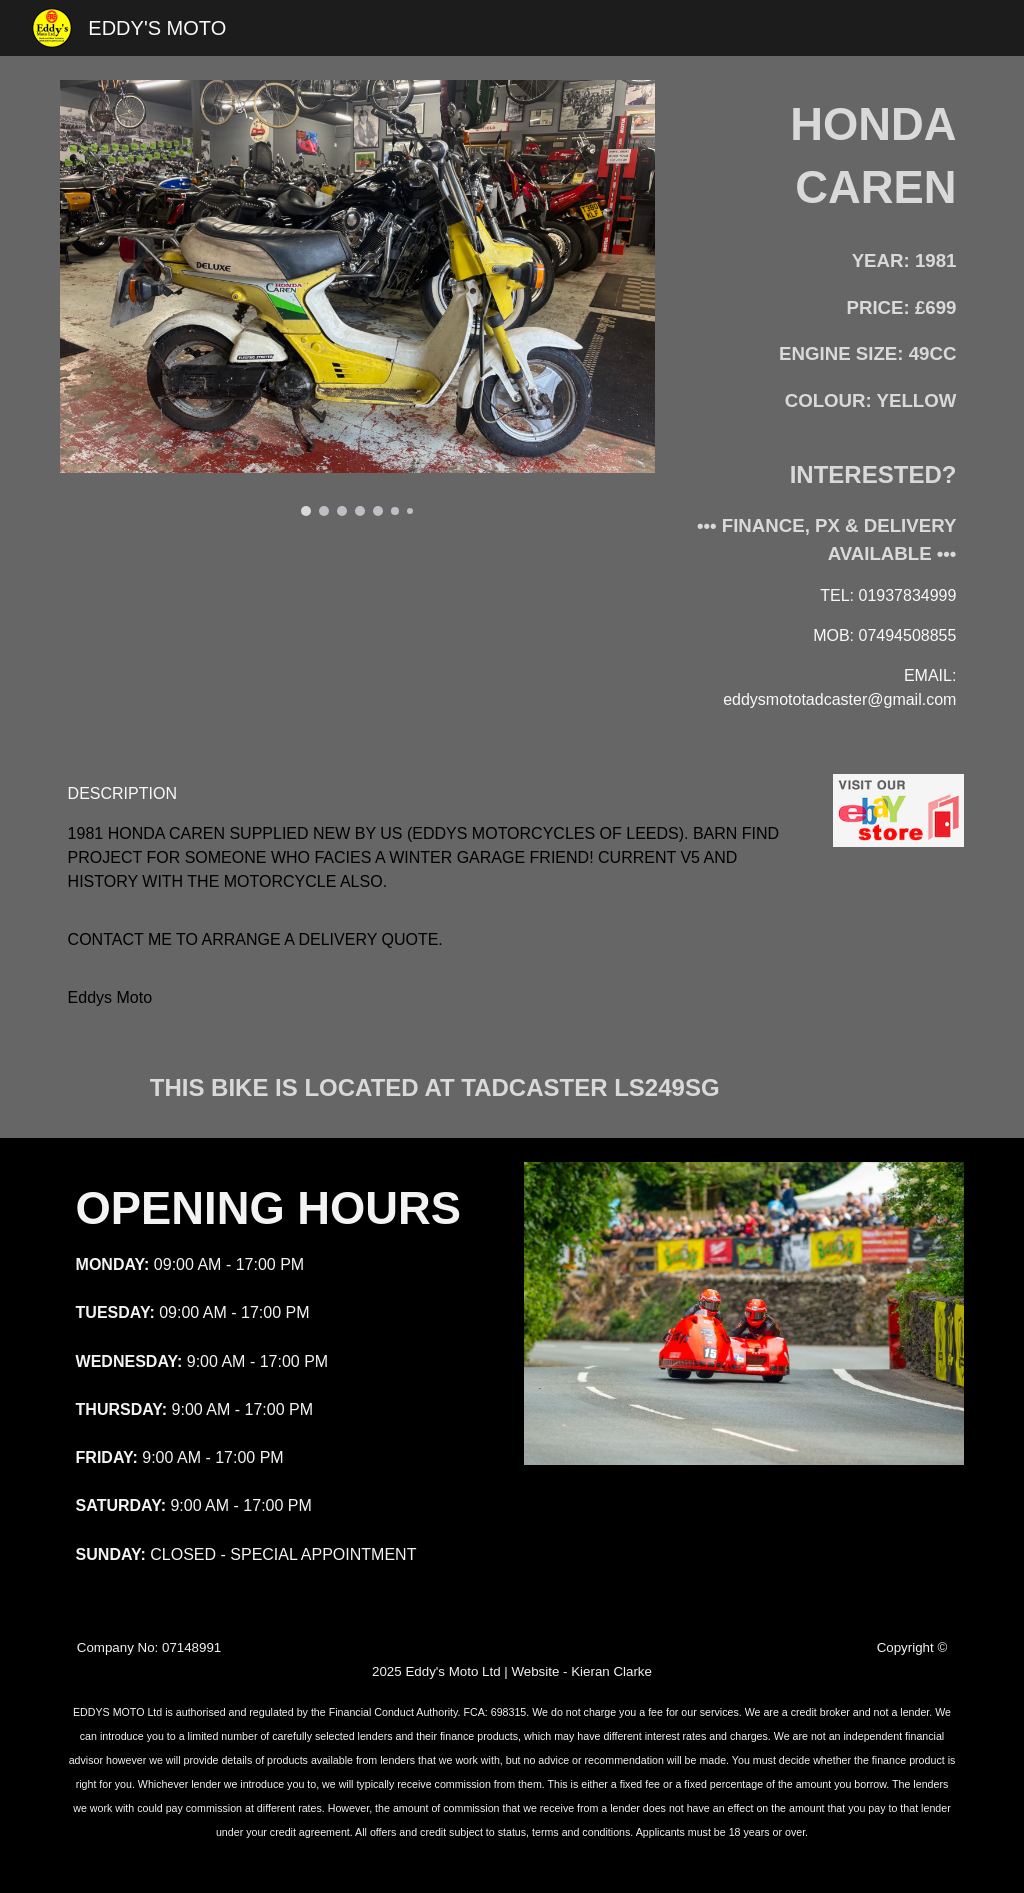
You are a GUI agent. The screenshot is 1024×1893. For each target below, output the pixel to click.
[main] (821, 156)
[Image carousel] (357, 298)
